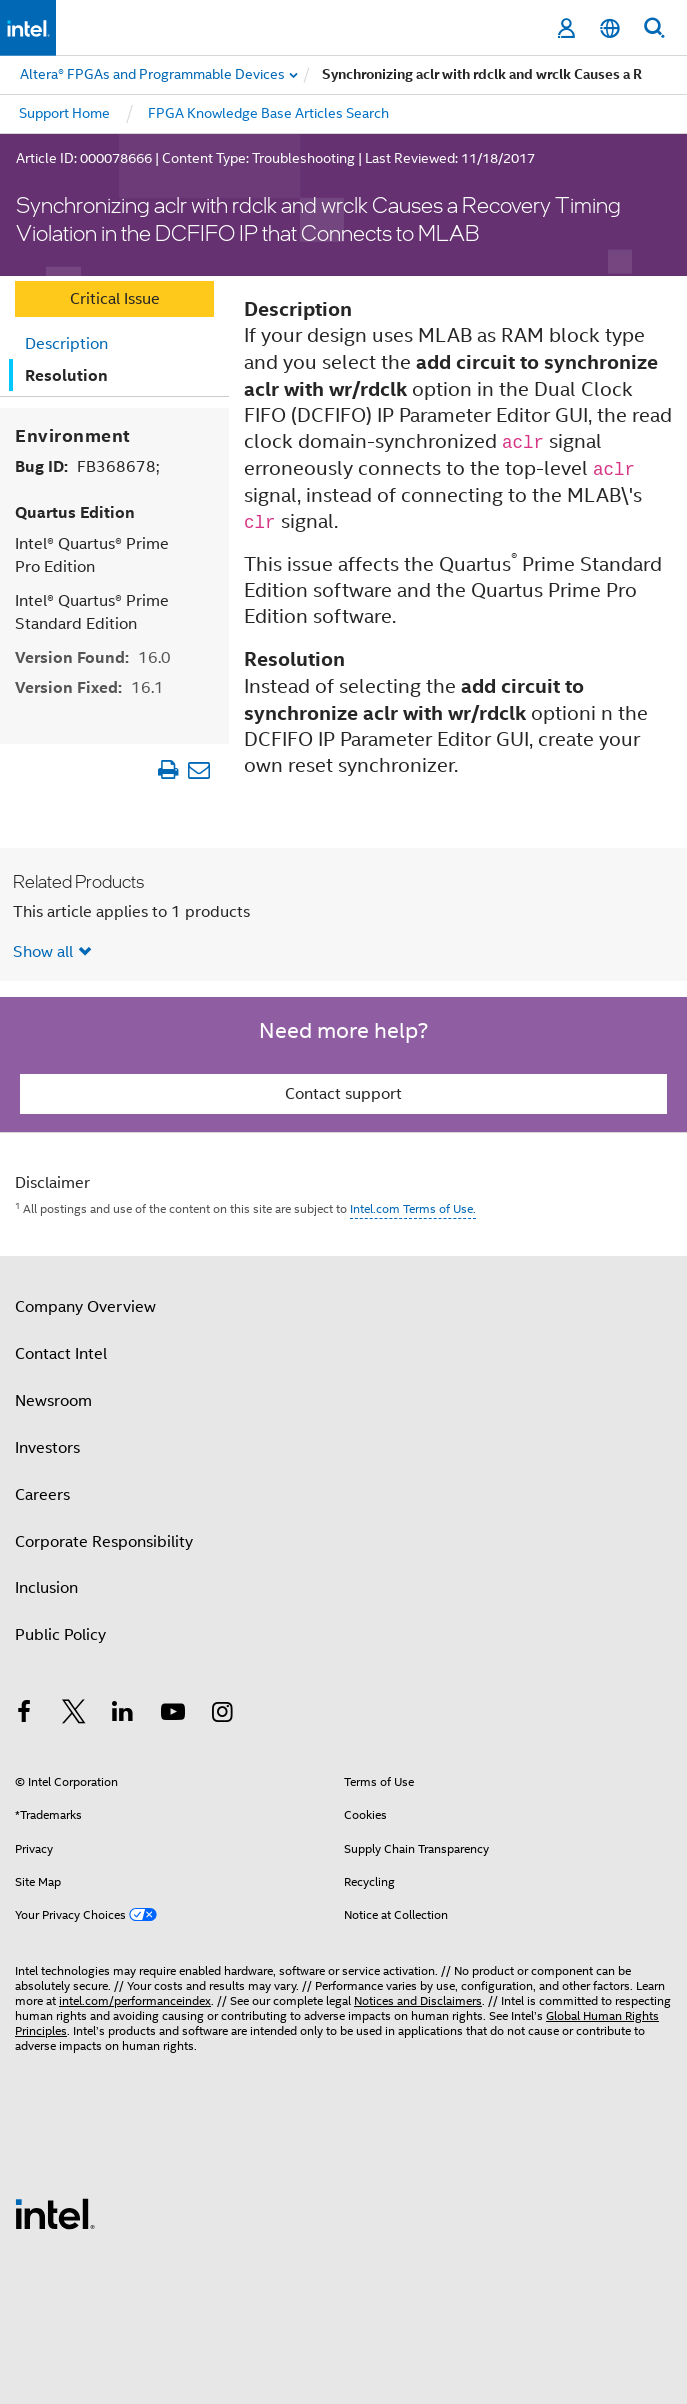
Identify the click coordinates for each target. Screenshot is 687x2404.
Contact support (343, 1094)
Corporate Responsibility (104, 1541)
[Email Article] (198, 768)
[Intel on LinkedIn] (123, 1715)
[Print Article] (167, 768)
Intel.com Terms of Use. (413, 1208)
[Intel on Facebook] (24, 1715)
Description (66, 344)
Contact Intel (61, 1354)
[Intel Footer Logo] (55, 2213)
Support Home (64, 113)
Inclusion (46, 1588)
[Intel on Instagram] (222, 1715)
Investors (47, 1447)
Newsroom (53, 1401)
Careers (42, 1494)
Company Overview (85, 1307)
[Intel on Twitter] (74, 1715)
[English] (610, 28)
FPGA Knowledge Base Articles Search (268, 113)
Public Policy (60, 1635)
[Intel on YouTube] (173, 1715)
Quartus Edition (75, 511)
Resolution (66, 375)
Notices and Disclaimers (418, 2000)
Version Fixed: (89, 686)
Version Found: (93, 656)
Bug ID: (87, 465)
